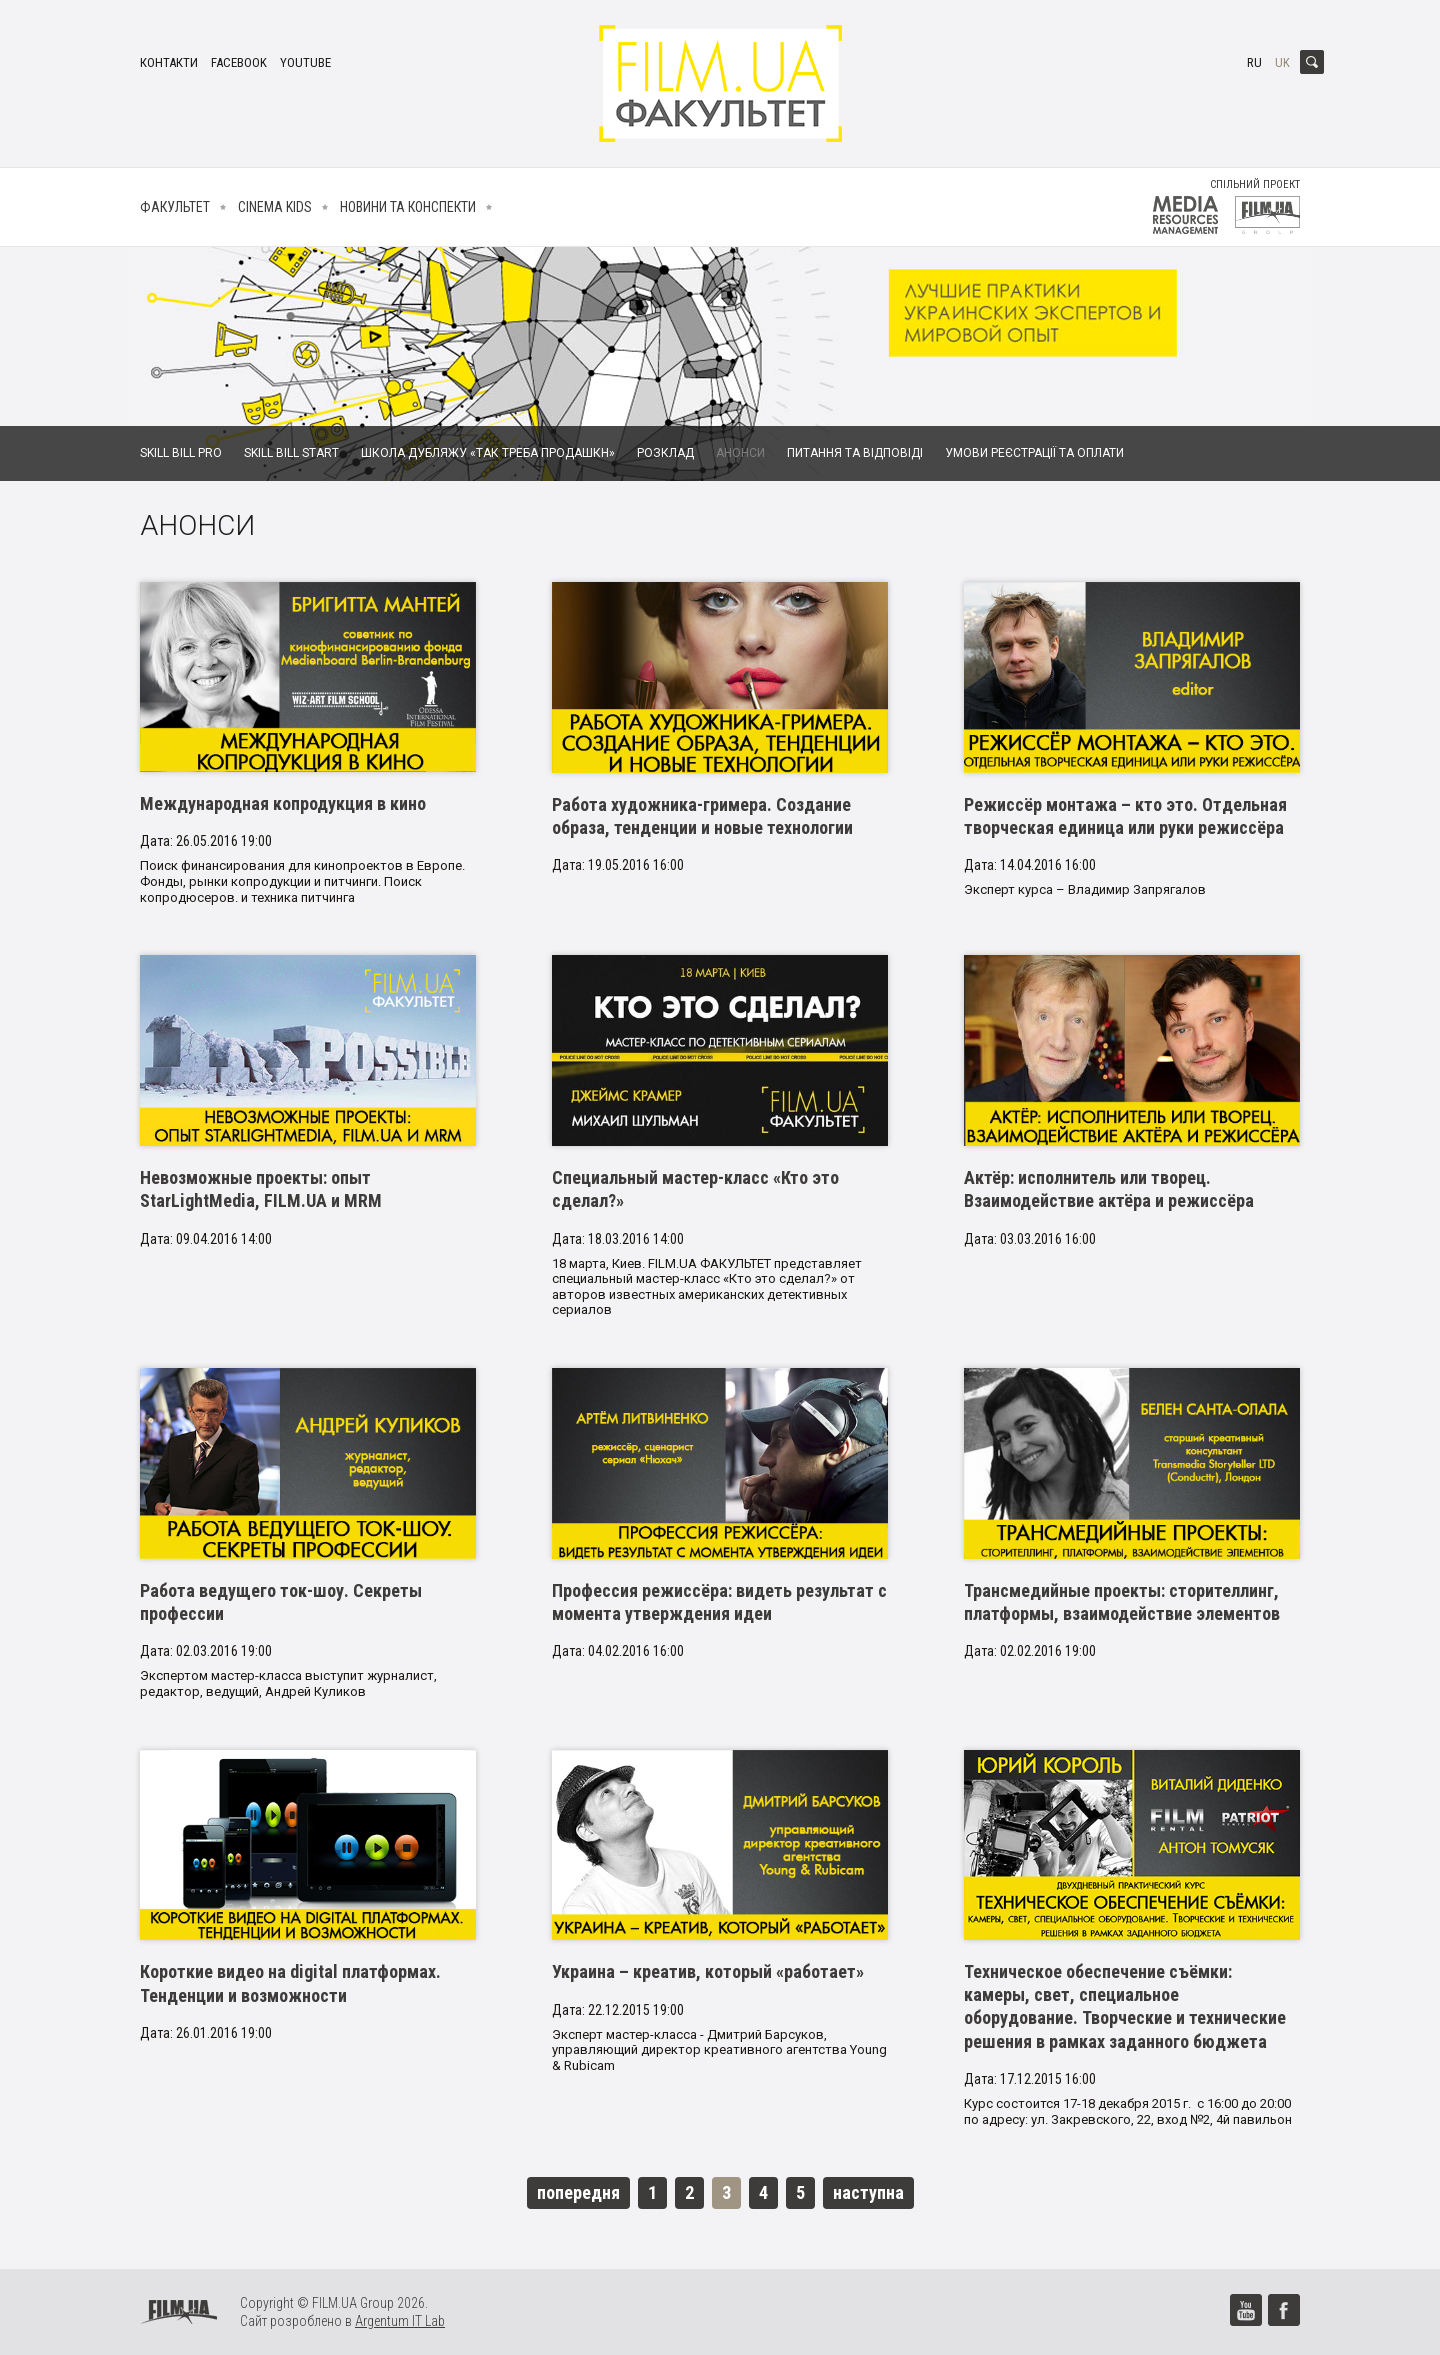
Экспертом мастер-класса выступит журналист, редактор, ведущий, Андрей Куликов (288, 1683)
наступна (868, 2192)
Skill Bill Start (291, 453)
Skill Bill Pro (181, 453)
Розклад (665, 453)
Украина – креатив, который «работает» (708, 1971)
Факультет (175, 207)
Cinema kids (275, 207)
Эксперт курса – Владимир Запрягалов (1085, 889)
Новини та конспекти (408, 207)
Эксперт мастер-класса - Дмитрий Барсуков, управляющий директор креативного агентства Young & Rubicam (719, 2050)
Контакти (169, 62)
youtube (305, 62)
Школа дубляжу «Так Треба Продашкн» (488, 453)
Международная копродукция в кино (283, 803)
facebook (239, 62)
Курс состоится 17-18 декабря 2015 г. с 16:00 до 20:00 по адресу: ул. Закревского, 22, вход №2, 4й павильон (1128, 2111)
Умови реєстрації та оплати (1034, 453)
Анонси (740, 453)
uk (1282, 62)
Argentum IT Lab (400, 2321)
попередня (578, 2192)
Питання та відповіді (855, 453)
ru (1254, 62)
